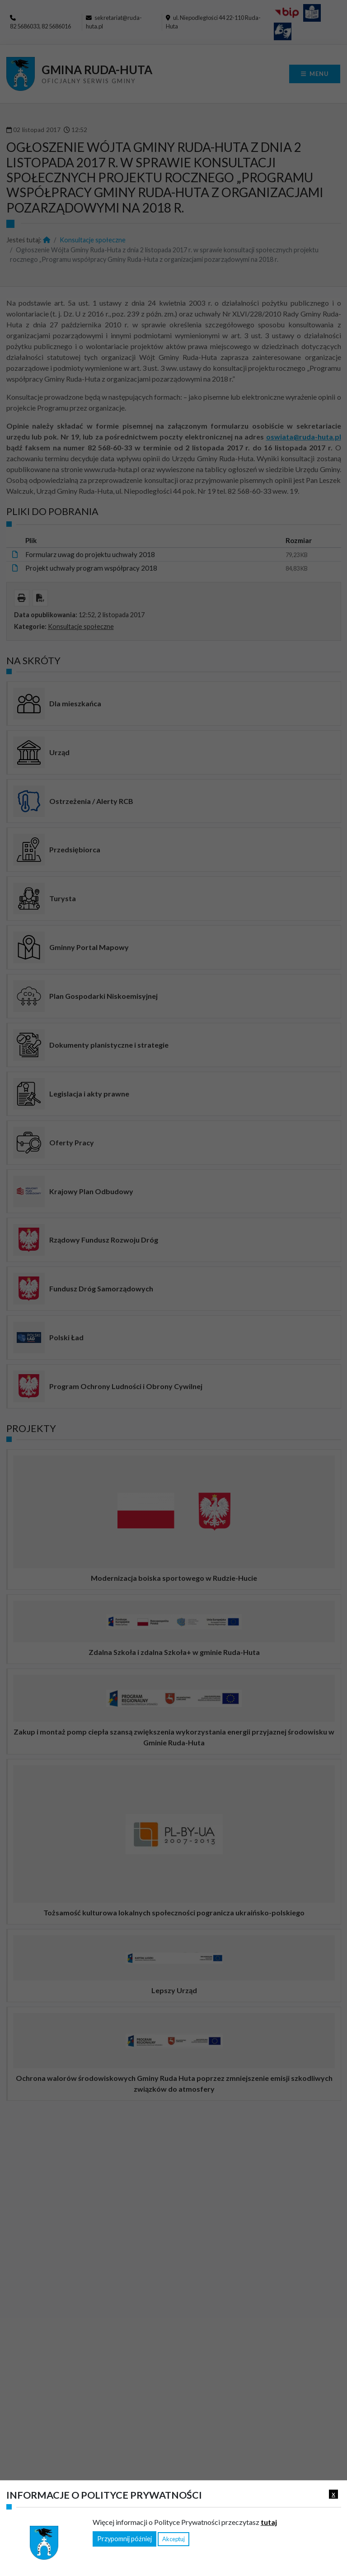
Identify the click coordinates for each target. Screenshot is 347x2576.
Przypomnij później (124, 2539)
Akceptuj (173, 2539)
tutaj (269, 2522)
